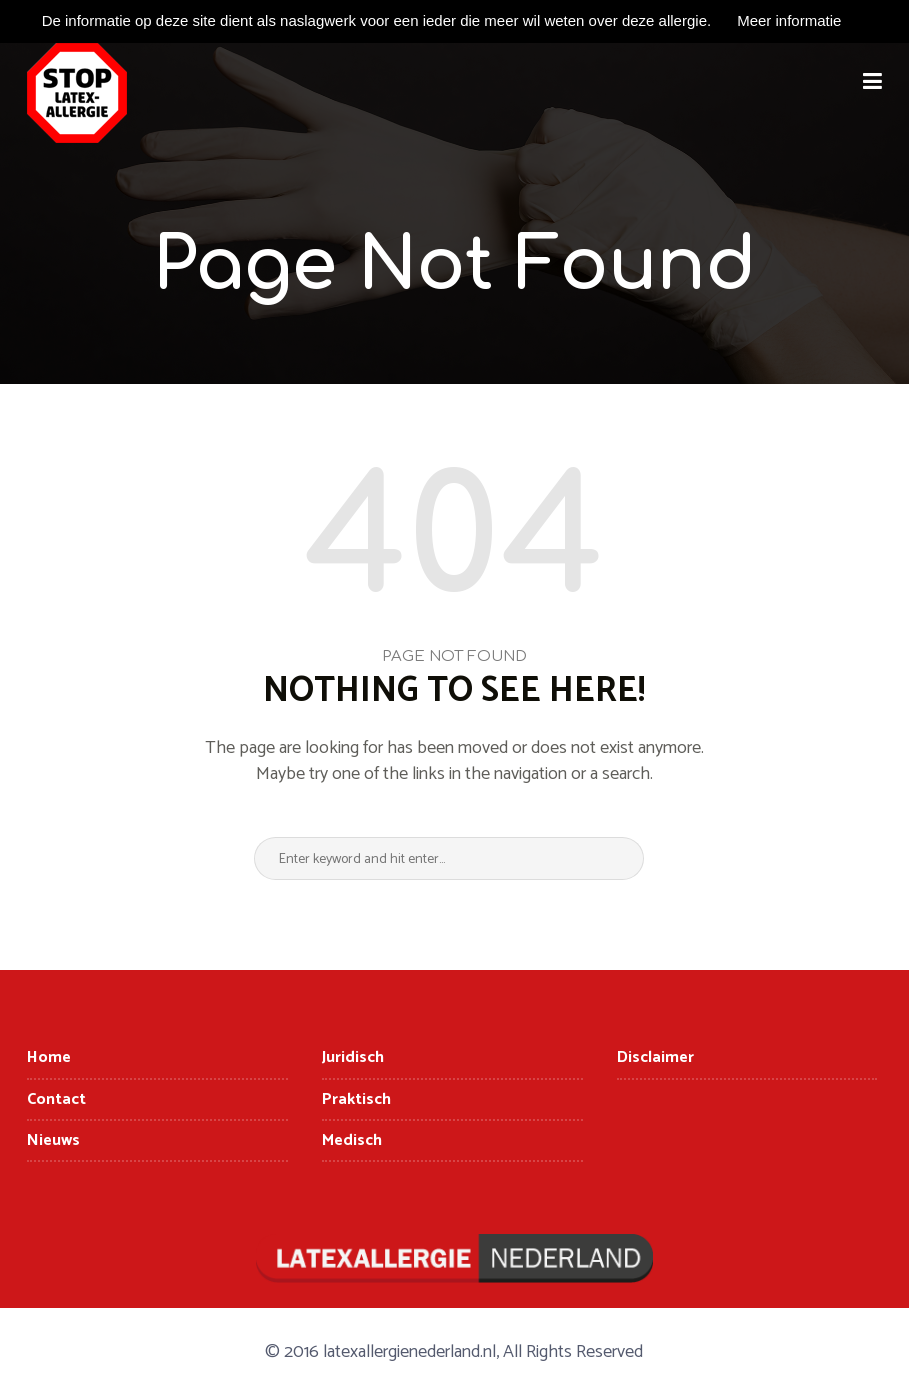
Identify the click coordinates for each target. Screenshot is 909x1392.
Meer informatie (789, 20)
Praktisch (356, 1099)
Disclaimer (655, 1057)
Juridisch (353, 1057)
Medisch (352, 1140)
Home (49, 1057)
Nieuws (53, 1140)
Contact (56, 1099)
